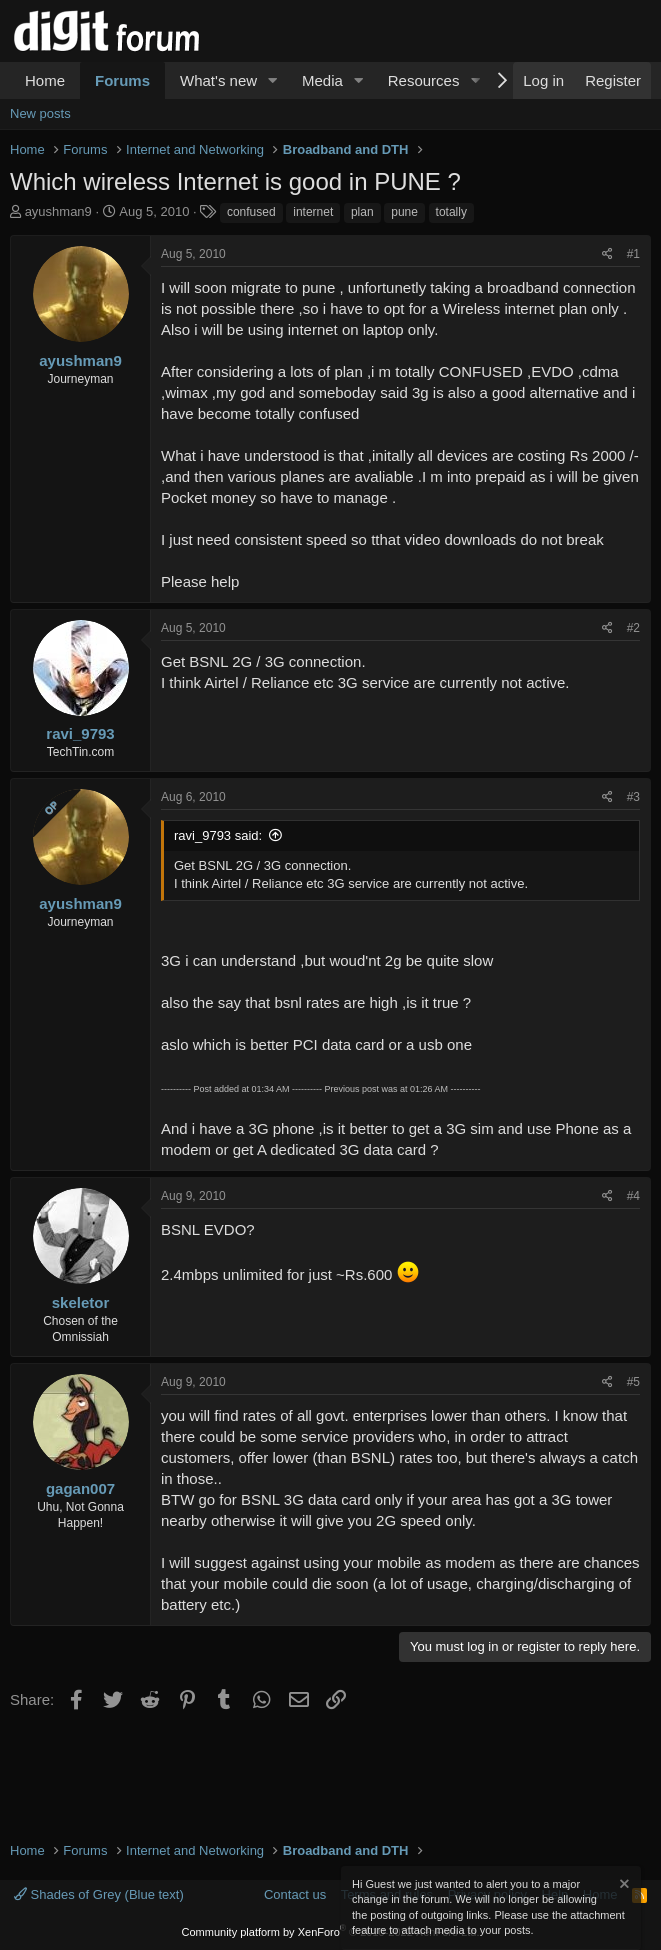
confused (251, 212)
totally (451, 212)
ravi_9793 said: (218, 835)
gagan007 (80, 1488)
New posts (40, 113)
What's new (218, 80)
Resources (424, 80)
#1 (633, 254)
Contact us (295, 1894)
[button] (273, 80)
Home (45, 80)
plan (362, 212)
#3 (633, 797)
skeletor (81, 1302)
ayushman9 (58, 211)
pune (404, 212)
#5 (633, 1382)
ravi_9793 (80, 733)
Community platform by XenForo (331, 1932)
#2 (633, 628)
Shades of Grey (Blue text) (99, 1894)
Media (322, 80)
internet (313, 212)
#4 (633, 1196)
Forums (122, 80)
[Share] (607, 254)
